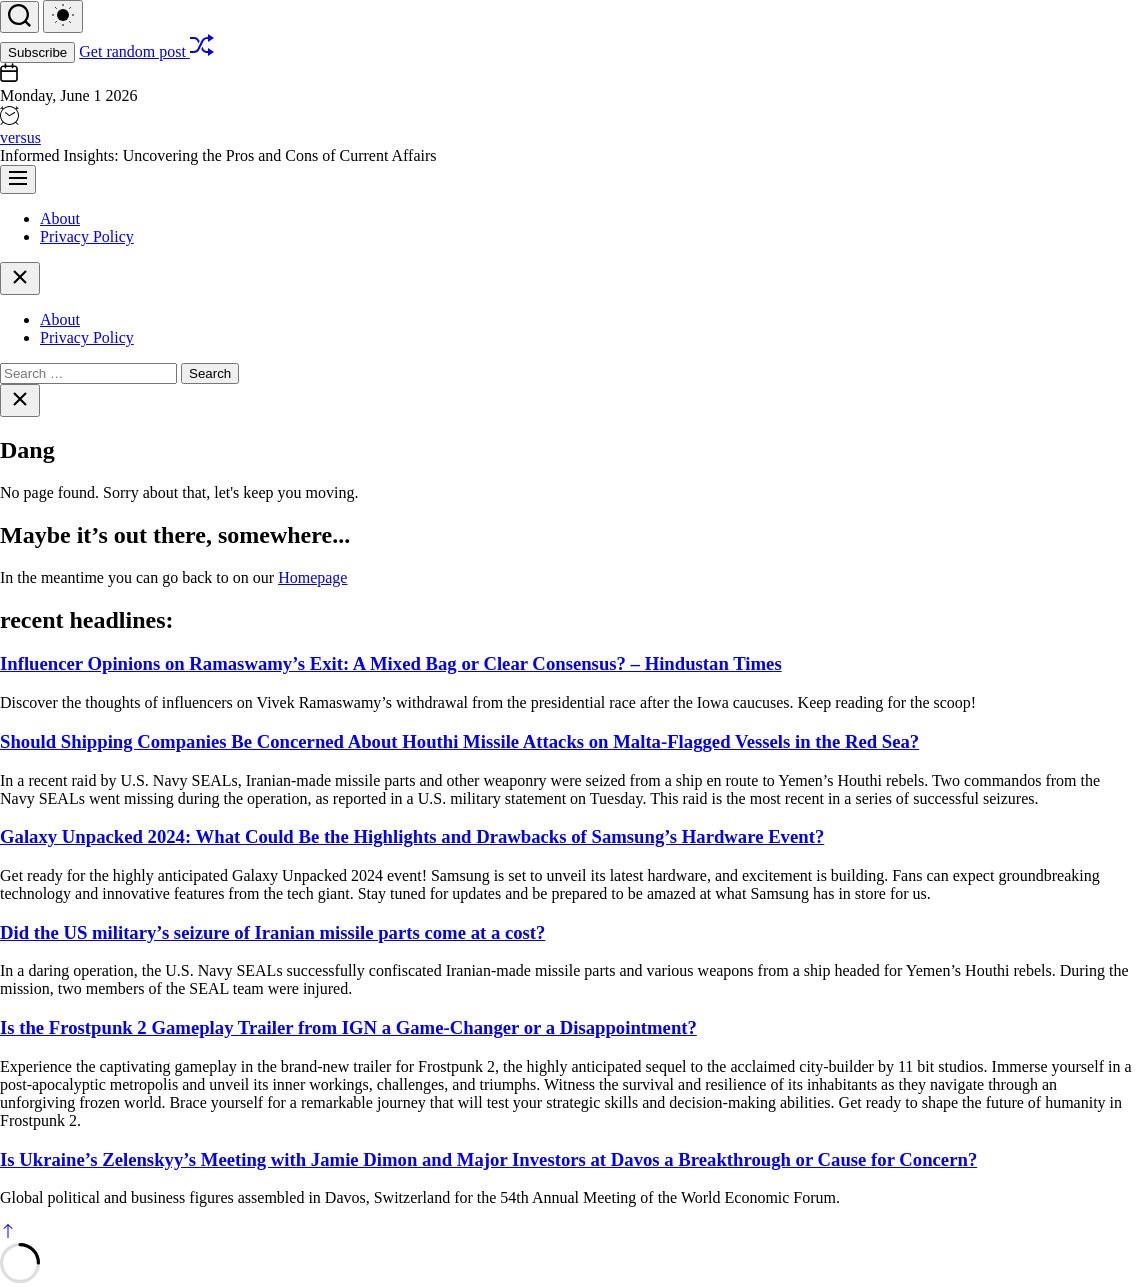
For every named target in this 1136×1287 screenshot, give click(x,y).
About (60, 218)
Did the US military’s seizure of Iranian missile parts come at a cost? (272, 932)
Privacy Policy (87, 236)
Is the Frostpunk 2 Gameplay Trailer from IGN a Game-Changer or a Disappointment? (348, 1027)
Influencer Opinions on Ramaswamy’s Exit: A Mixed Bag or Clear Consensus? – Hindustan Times (391, 663)
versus (20, 137)
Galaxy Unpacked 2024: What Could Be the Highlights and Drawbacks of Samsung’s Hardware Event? (412, 836)
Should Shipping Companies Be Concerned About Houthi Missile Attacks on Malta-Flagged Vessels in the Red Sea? (459, 741)
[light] (63, 16)
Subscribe (37, 52)
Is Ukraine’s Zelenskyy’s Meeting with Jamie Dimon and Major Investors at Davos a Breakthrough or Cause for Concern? (488, 1159)
